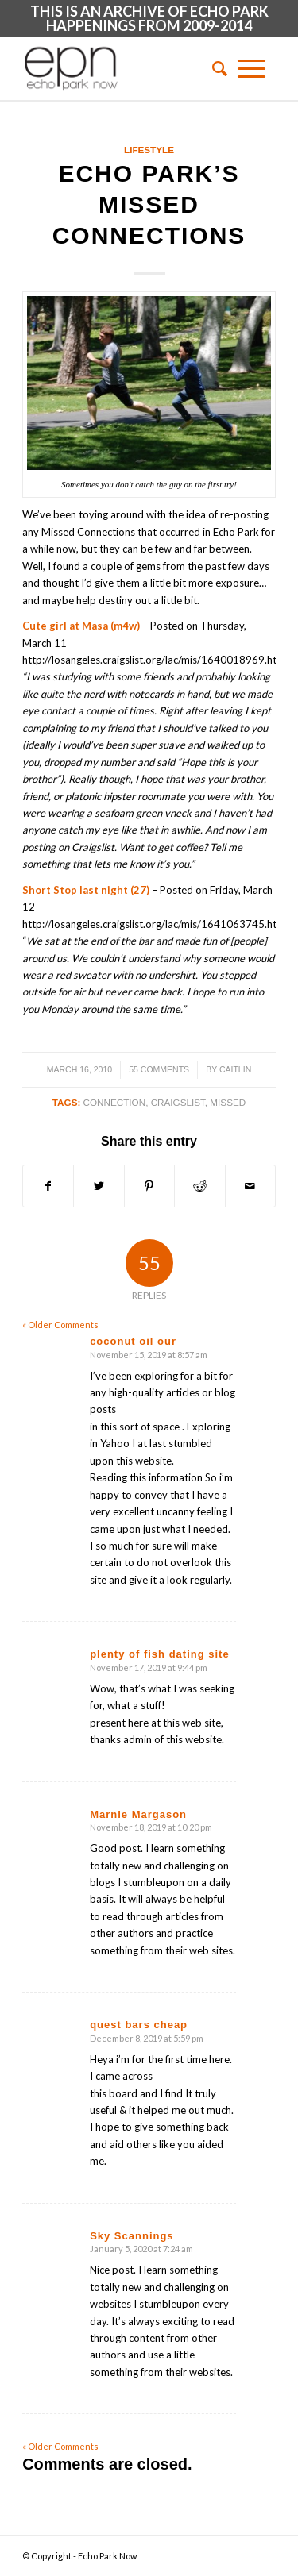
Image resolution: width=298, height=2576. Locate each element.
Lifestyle (149, 149)
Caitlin (235, 1069)
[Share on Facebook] (48, 1186)
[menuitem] (214, 68)
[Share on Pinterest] (149, 1186)
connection (114, 1102)
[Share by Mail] (250, 1186)
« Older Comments (60, 1324)
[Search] (214, 68)
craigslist (178, 1102)
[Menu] (251, 68)
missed (228, 1102)
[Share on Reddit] (199, 1186)
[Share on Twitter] (98, 1186)
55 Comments (159, 1069)
